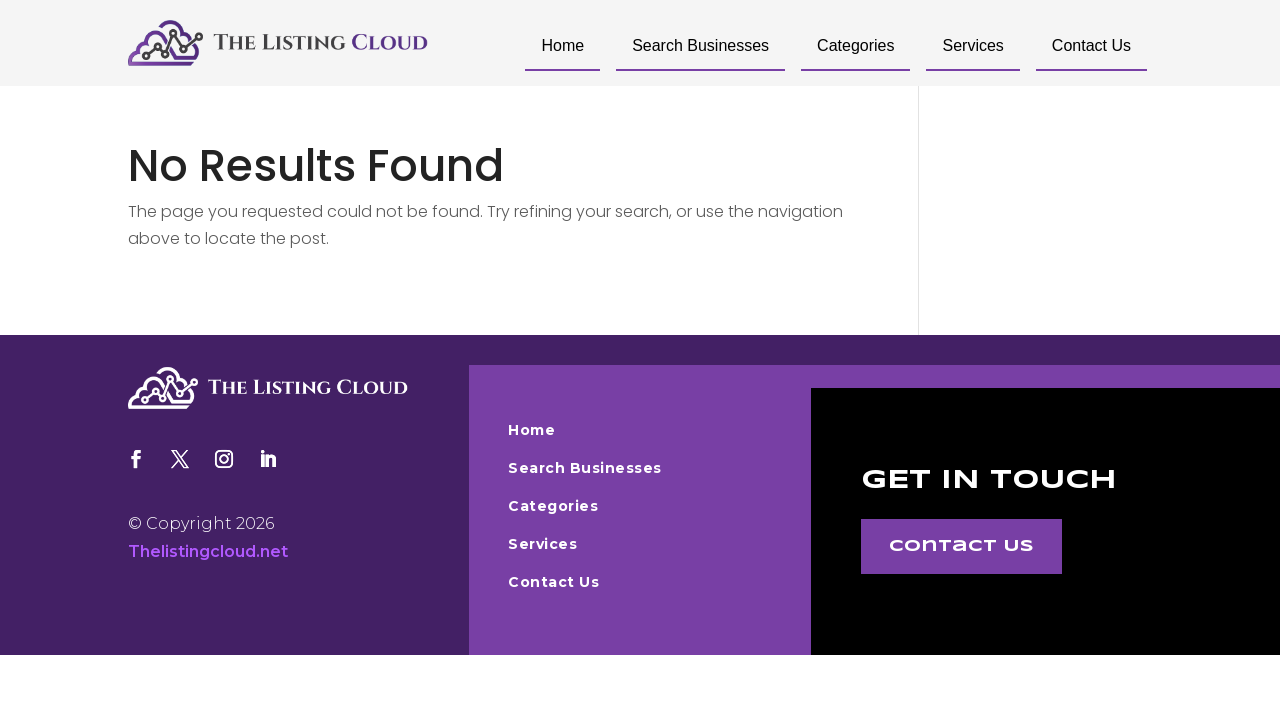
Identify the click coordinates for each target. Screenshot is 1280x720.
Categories (855, 45)
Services (972, 45)
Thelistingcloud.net (208, 551)
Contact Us (1091, 45)
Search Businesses (700, 45)
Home (562, 45)
